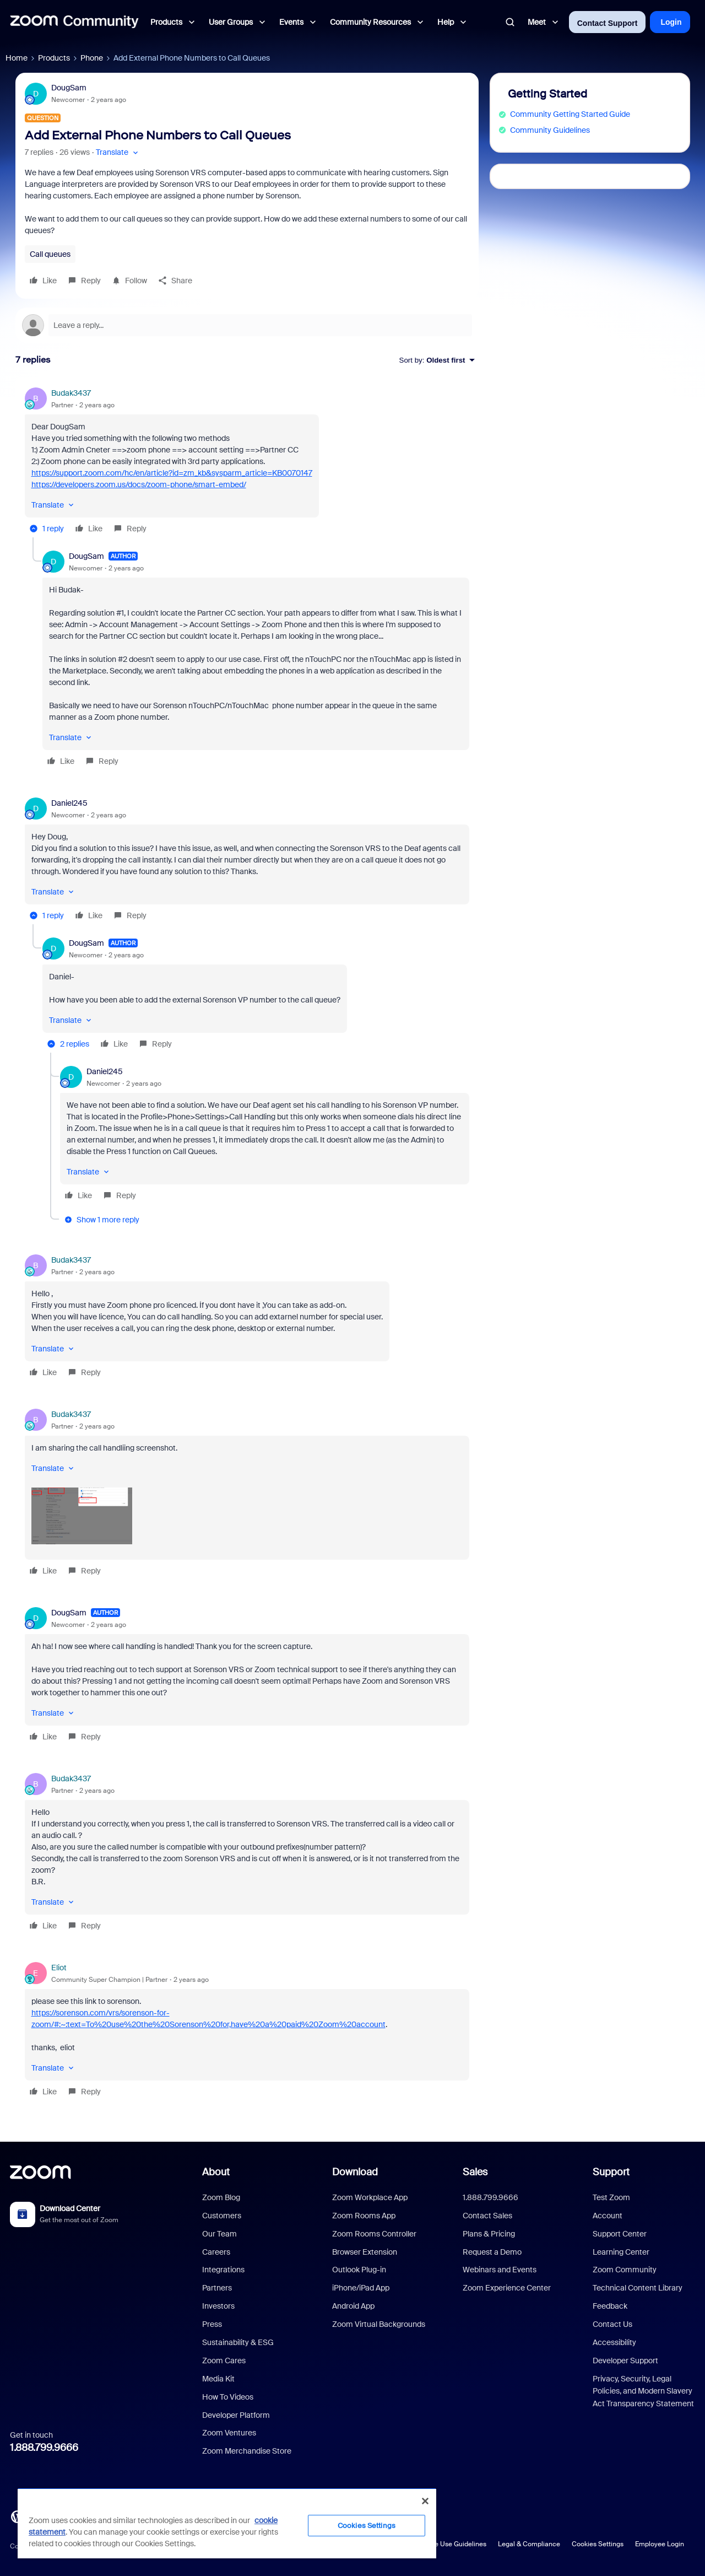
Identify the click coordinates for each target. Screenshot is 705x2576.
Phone (91, 58)
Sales (475, 2172)
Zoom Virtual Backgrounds (378, 2324)
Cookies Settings (597, 2544)
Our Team (219, 2234)
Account (607, 2216)
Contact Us (612, 2324)
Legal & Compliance (529, 2544)
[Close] (425, 2501)
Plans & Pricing (489, 2234)
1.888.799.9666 (44, 2447)
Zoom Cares (224, 2360)
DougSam (68, 88)
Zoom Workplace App (370, 2197)
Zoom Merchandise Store (246, 2451)
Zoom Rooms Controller (374, 2234)
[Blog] (17, 2516)
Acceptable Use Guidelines (444, 2544)
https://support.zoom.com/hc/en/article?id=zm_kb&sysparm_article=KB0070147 (171, 473)
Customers (221, 2216)
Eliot (59, 1968)
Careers (216, 2252)
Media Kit (218, 2379)
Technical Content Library (637, 2288)
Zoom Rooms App (363, 2216)
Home (17, 58)
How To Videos (227, 2397)
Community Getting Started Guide (570, 114)
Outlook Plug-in (359, 2270)
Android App (353, 2306)
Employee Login (659, 2544)
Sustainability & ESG (238, 2342)
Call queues (50, 254)
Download (355, 2172)
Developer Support (625, 2360)
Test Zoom (611, 2197)
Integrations (223, 2270)
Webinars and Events (499, 2270)
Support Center (620, 2234)
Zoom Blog (221, 2197)
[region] (227, 2523)
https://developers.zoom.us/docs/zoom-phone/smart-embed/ (138, 484)
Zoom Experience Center (507, 2288)
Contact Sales (487, 2216)
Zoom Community (625, 2270)
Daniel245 (69, 803)
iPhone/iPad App (360, 2288)
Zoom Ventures (229, 2433)
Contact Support (607, 23)
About (216, 2172)
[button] (118, 152)
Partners (217, 2288)
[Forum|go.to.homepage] (74, 22)
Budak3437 (71, 393)
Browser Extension (364, 2252)
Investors (218, 2306)
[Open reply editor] (247, 325)
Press (212, 2324)
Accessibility (614, 2342)
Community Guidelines (550, 130)
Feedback (610, 2306)
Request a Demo (492, 2252)
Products (54, 58)
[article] (247, 462)
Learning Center (621, 2252)
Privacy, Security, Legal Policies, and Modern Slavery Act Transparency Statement (643, 2391)
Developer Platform (236, 2415)
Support (611, 2172)
